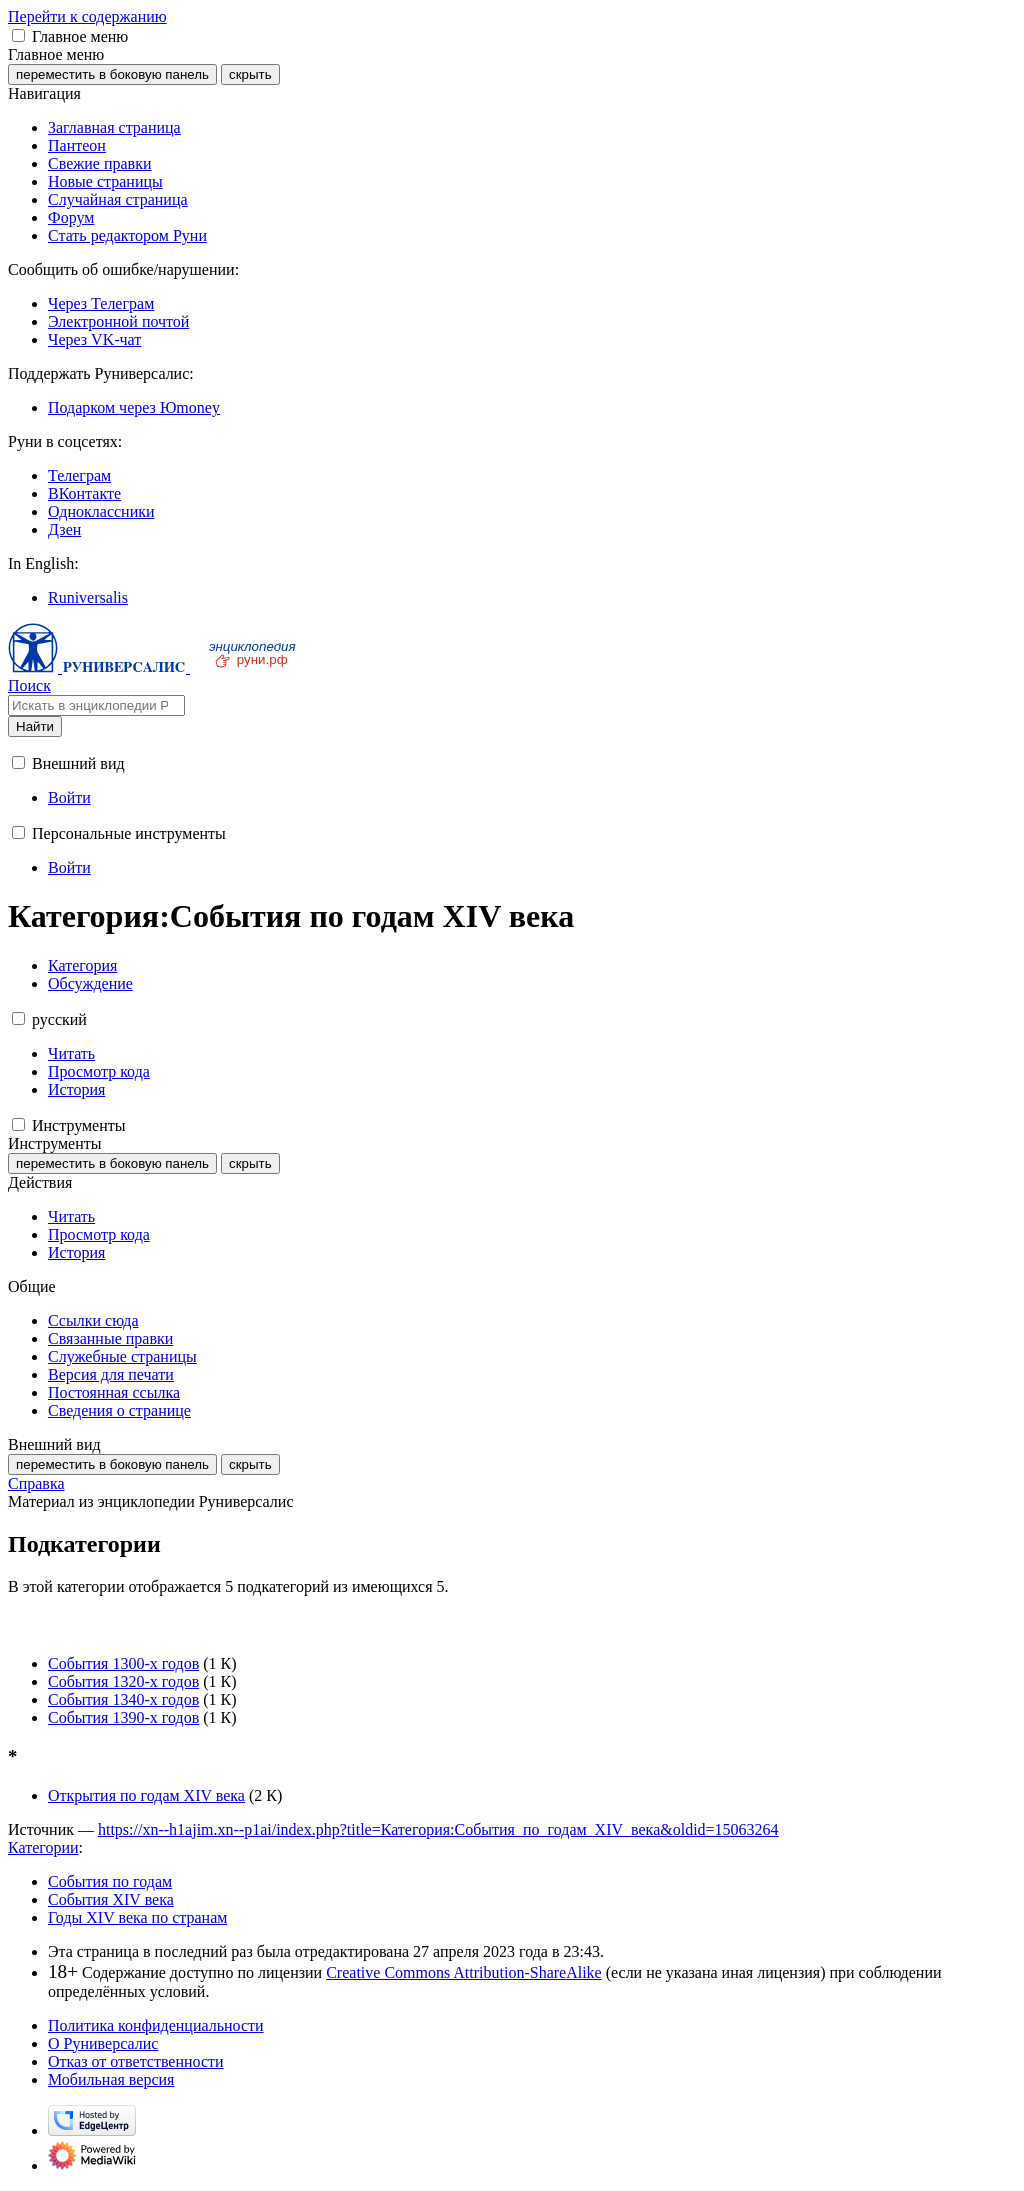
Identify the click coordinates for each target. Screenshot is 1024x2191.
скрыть (250, 74)
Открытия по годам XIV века (146, 1795)
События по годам (110, 1881)
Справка (36, 1483)
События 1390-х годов (123, 1717)
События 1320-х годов (123, 1681)
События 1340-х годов (123, 1699)
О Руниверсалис (103, 2043)
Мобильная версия (111, 2079)
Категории (43, 1847)
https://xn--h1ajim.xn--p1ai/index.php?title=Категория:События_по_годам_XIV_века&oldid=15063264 (438, 1829)
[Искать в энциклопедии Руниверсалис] (96, 705)
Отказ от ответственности (136, 2061)
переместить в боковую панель (112, 74)
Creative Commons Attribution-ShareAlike (464, 1972)
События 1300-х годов (123, 1663)
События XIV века (111, 1899)
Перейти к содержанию (87, 16)
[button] (18, 35)
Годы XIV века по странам (137, 1917)
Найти (35, 726)
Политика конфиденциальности (156, 2025)
